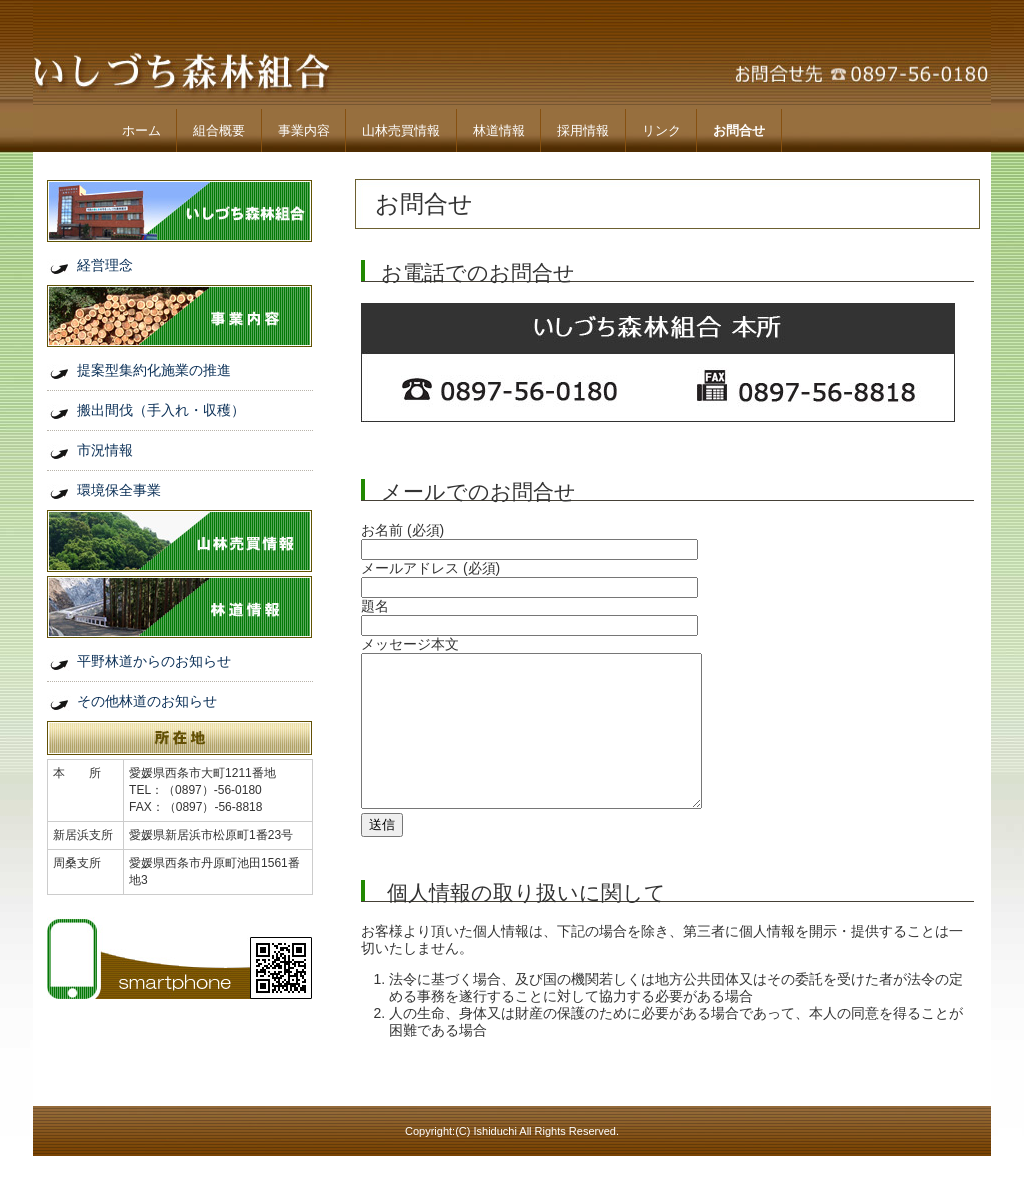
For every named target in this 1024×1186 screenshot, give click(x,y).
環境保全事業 (119, 490)
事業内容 (304, 130)
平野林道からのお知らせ (154, 661)
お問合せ (739, 130)
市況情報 (105, 450)
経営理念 (105, 265)
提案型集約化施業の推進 (154, 370)
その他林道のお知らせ (147, 701)
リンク (661, 130)
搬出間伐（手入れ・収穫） (161, 410)
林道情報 (499, 130)
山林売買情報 (401, 130)
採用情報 (583, 130)
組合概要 (219, 130)
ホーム (141, 130)
